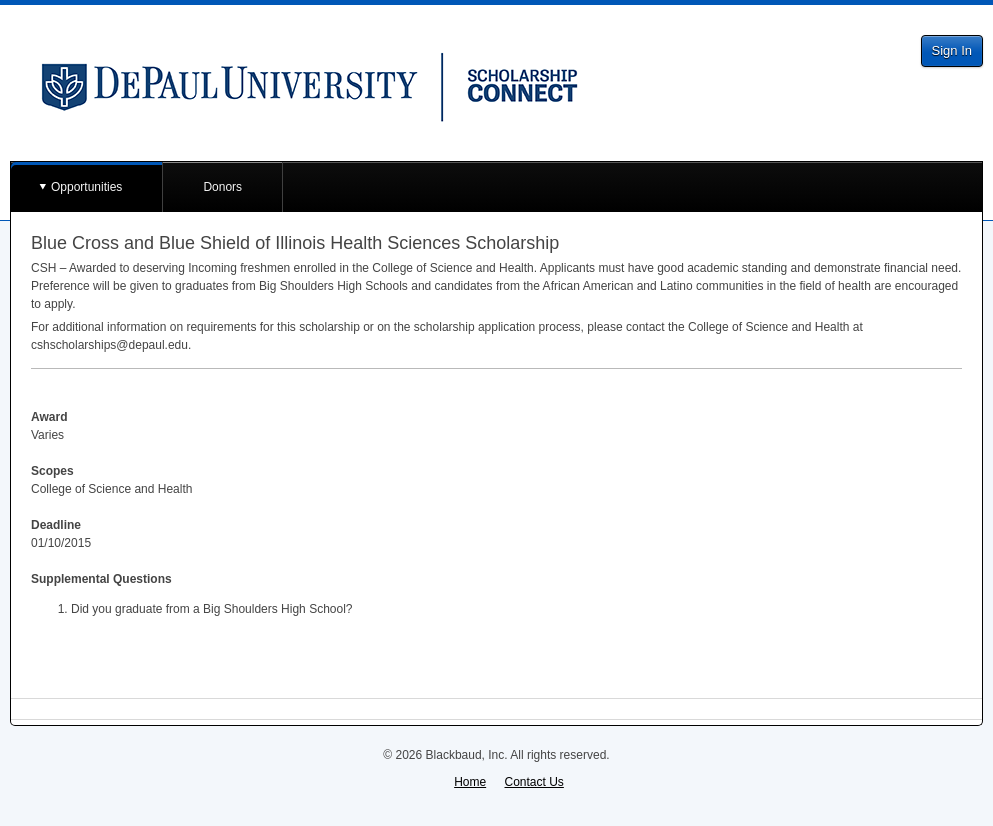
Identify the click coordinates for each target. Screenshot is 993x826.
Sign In (952, 50)
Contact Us (534, 782)
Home (470, 782)
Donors (222, 187)
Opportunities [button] (86, 187)
